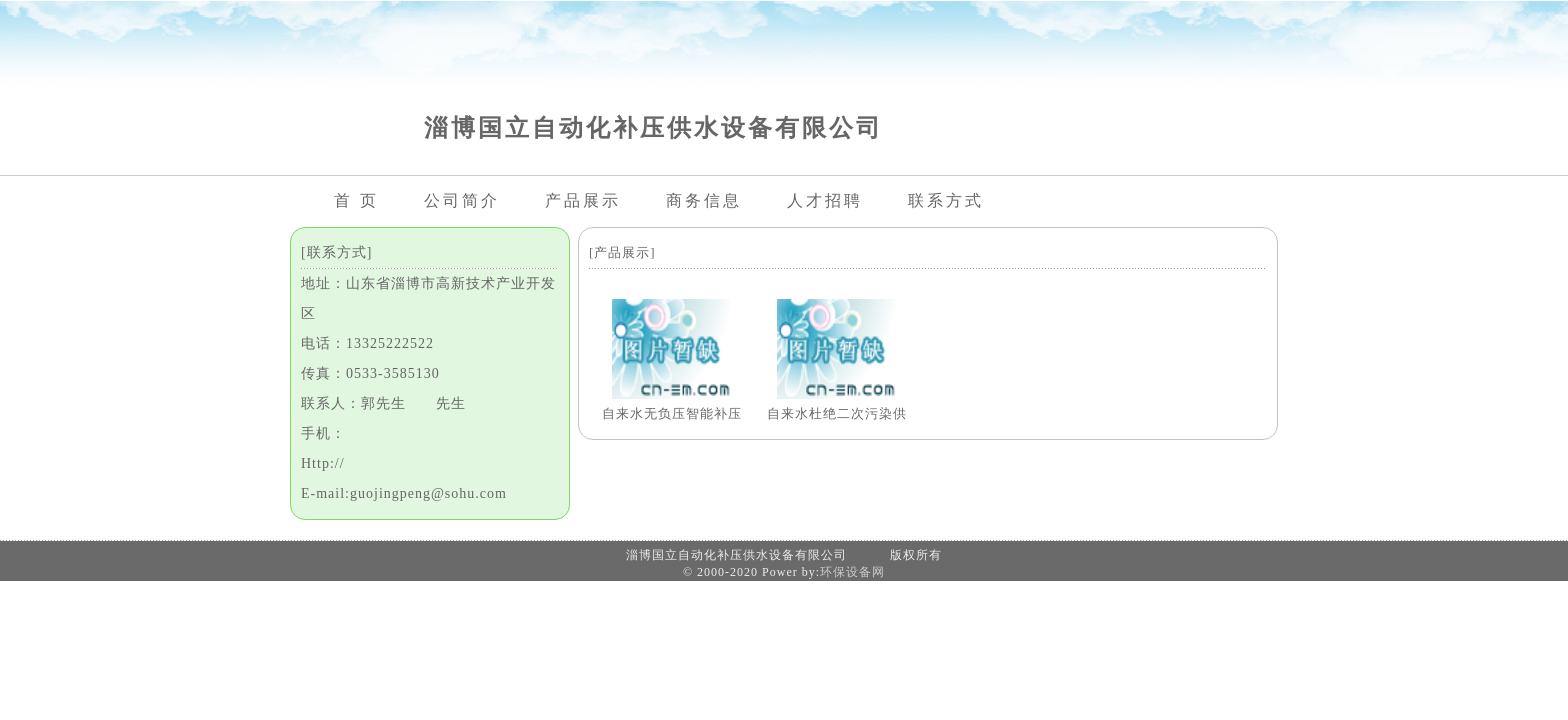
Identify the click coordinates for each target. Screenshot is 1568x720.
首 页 (356, 200)
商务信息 (704, 200)
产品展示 (583, 200)
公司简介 (462, 200)
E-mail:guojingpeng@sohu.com (404, 493)
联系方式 (946, 200)
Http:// (323, 463)
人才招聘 (825, 200)
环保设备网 (852, 572)
